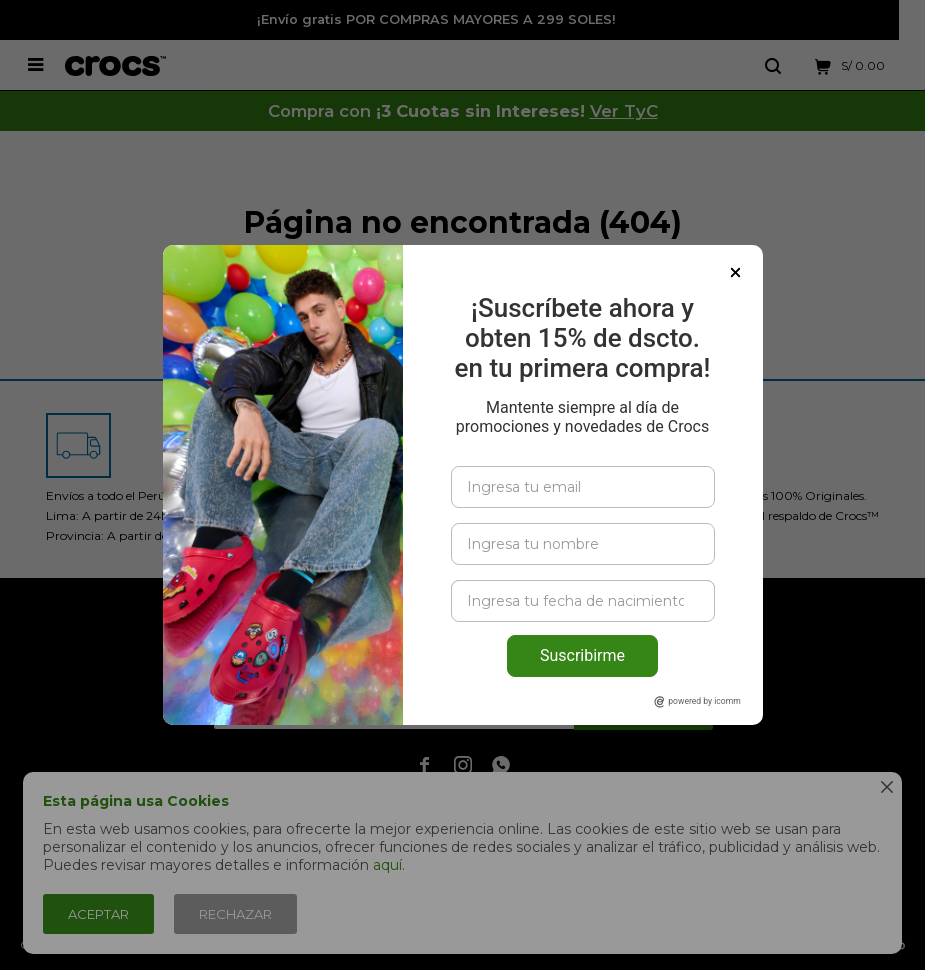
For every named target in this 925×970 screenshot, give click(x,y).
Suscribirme (582, 655)
